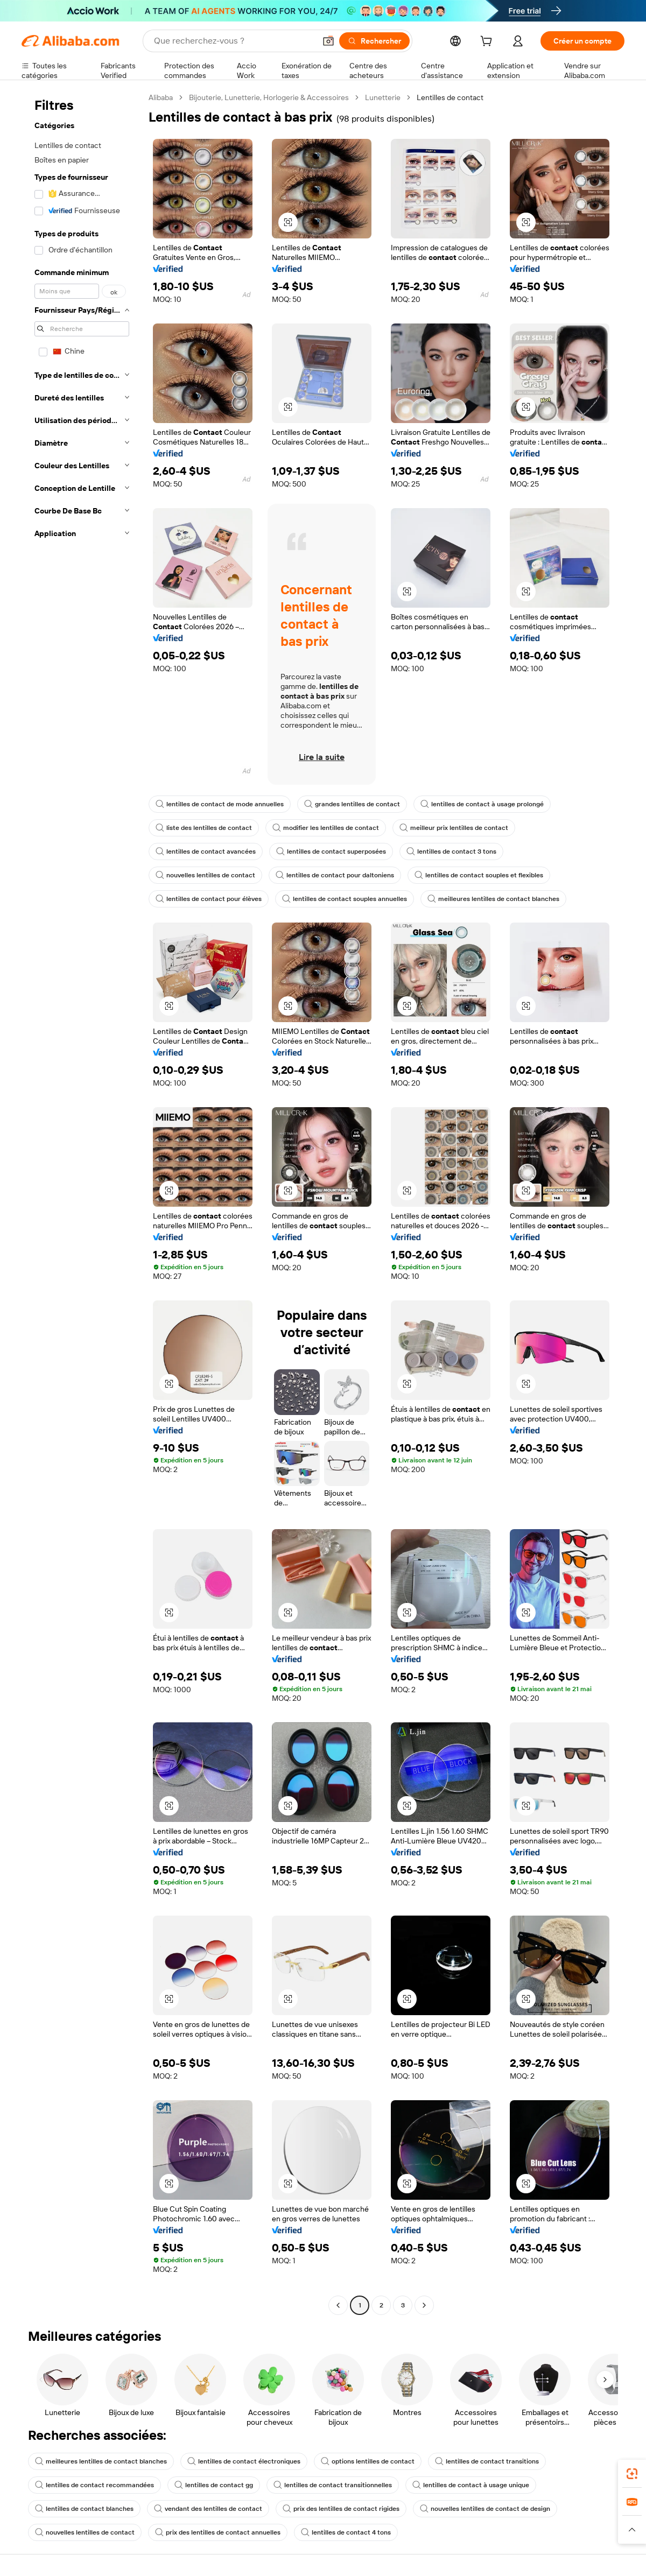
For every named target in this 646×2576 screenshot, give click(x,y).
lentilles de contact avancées (206, 851)
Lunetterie (383, 97)
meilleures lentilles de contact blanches (493, 899)
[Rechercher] (374, 41)
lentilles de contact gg (213, 2485)
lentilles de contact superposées (331, 851)
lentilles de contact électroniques (243, 2461)
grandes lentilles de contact (352, 804)
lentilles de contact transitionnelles (332, 2485)
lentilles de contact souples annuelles (344, 899)
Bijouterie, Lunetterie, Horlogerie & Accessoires (269, 97)
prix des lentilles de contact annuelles (217, 2532)
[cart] (488, 42)
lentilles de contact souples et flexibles (479, 875)
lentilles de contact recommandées (94, 2485)
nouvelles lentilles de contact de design (485, 2508)
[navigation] (82, 1202)
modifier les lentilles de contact (325, 828)
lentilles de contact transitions (487, 2461)
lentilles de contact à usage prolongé (482, 804)
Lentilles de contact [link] (450, 97)
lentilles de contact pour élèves (209, 899)
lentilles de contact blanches (84, 2508)
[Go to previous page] (338, 2305)
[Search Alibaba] (233, 41)
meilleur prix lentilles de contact (453, 828)
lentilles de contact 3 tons (451, 851)
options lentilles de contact (368, 2461)
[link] (632, 2474)
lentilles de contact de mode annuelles (220, 804)
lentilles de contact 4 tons (346, 2532)
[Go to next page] (424, 2305)
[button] (328, 40)
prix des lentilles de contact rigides (341, 2508)
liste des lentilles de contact (204, 828)
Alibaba (161, 97)
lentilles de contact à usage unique (470, 2485)
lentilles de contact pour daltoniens (335, 875)
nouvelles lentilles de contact (205, 875)
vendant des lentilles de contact (208, 2508)
